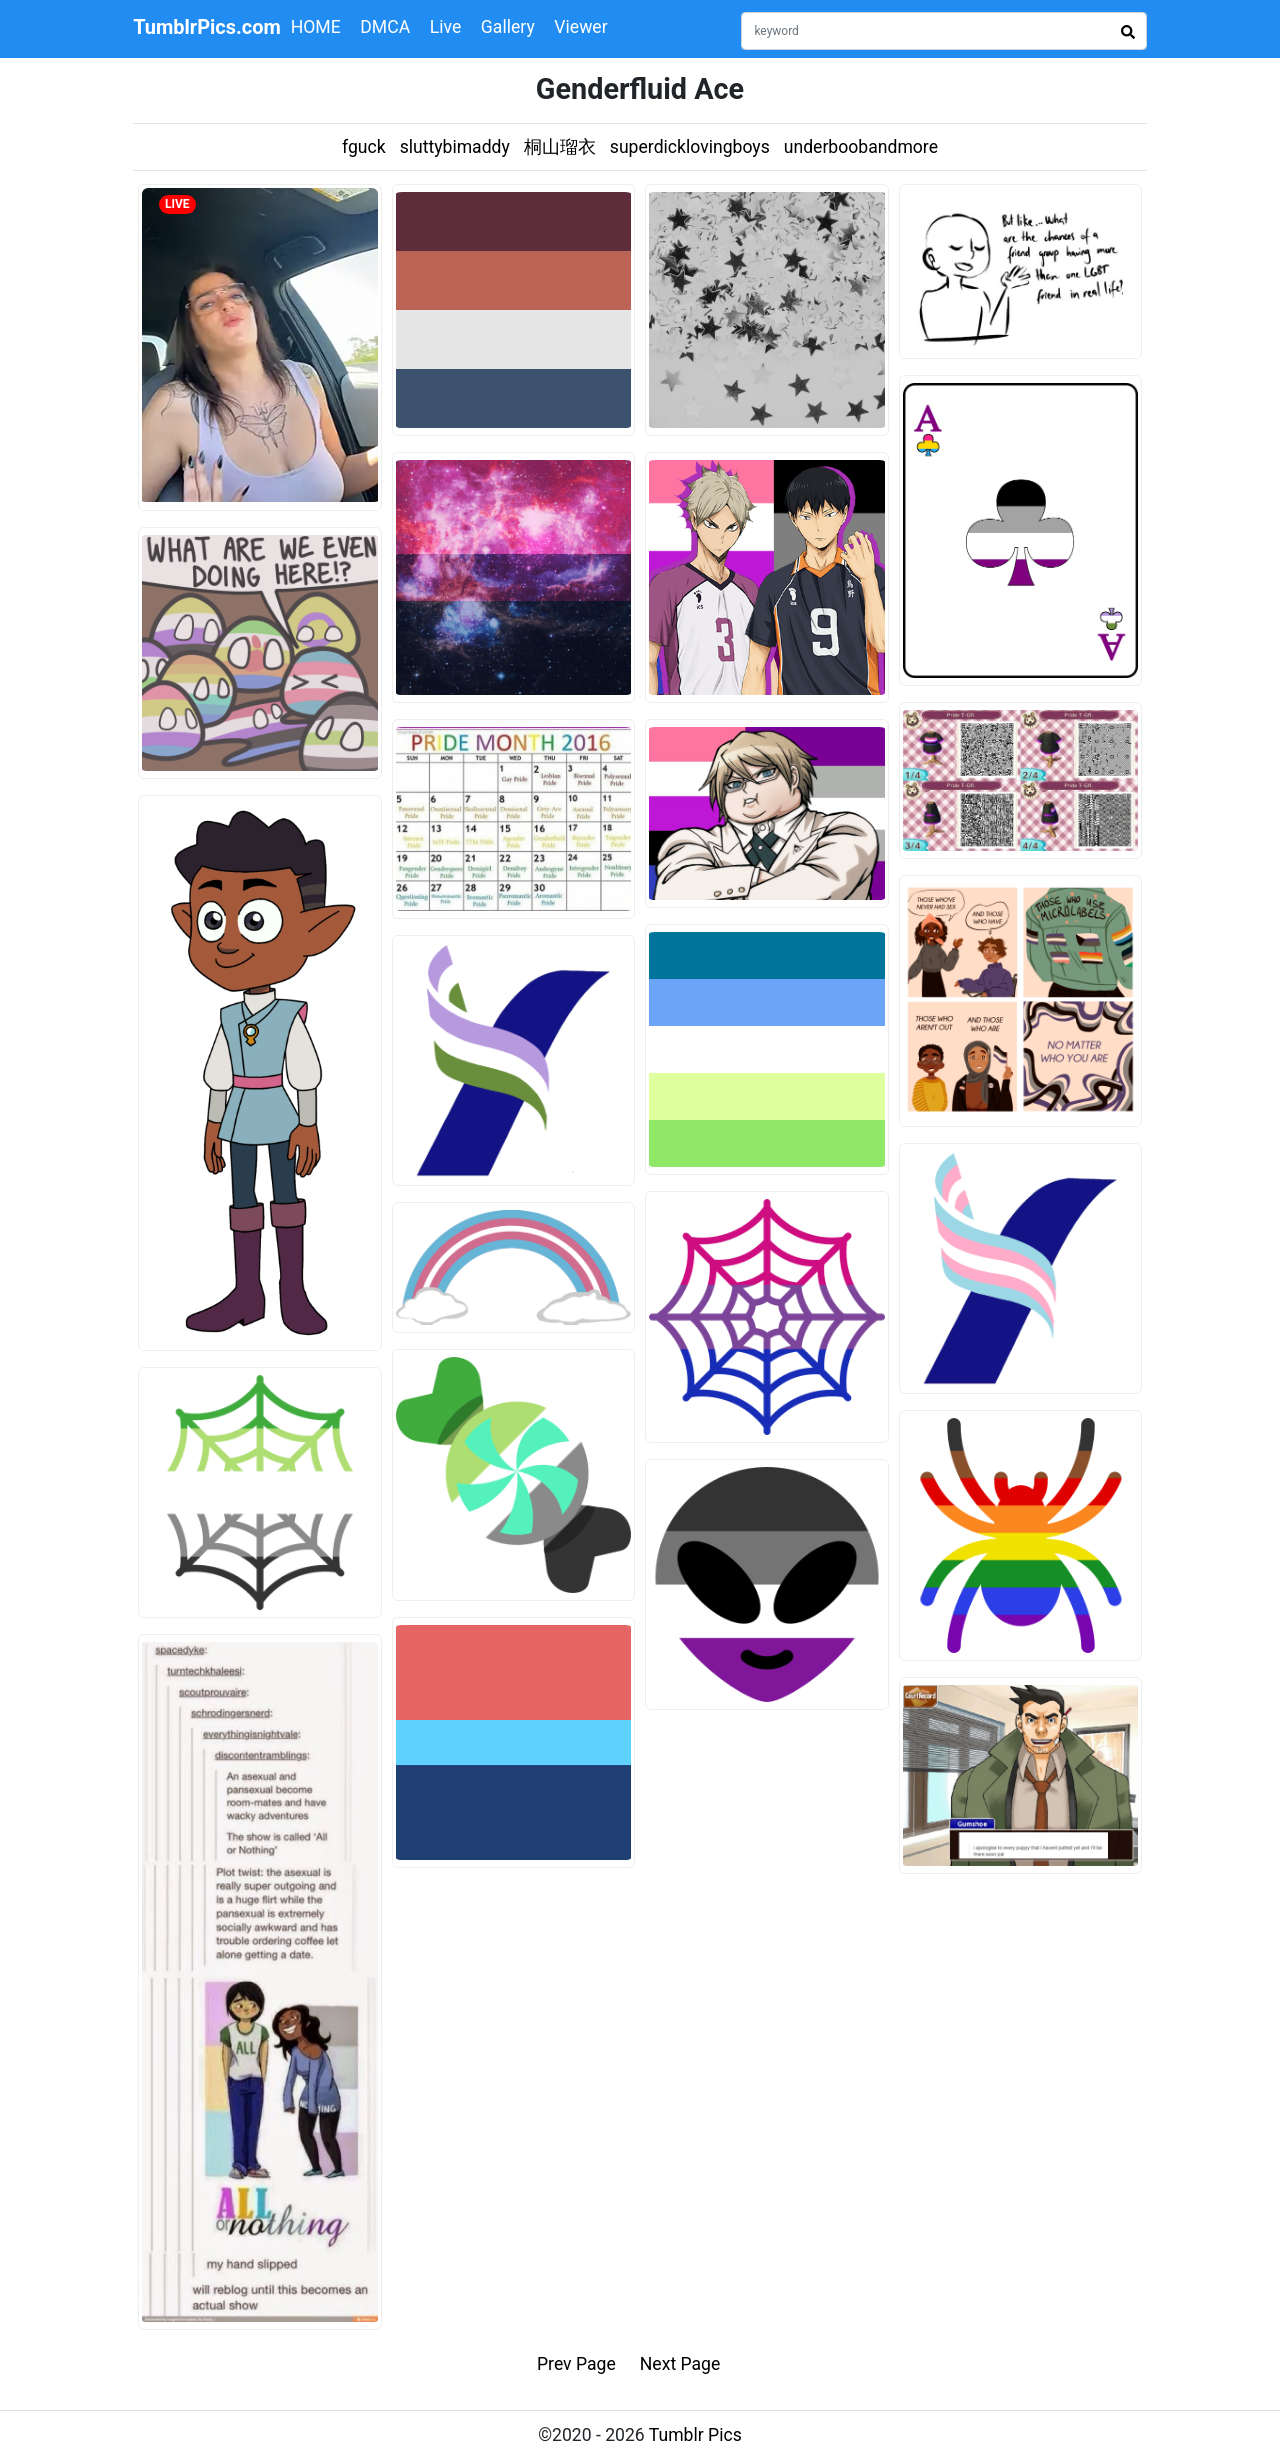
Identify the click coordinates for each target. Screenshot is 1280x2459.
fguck (364, 147)
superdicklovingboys (690, 147)
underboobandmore (861, 147)
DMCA (385, 27)
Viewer (580, 27)
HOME (316, 27)
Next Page (680, 2364)
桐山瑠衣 (560, 147)
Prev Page (576, 2364)
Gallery (508, 27)
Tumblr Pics (695, 2435)
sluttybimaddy (455, 147)
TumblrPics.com (207, 27)
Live (446, 27)
